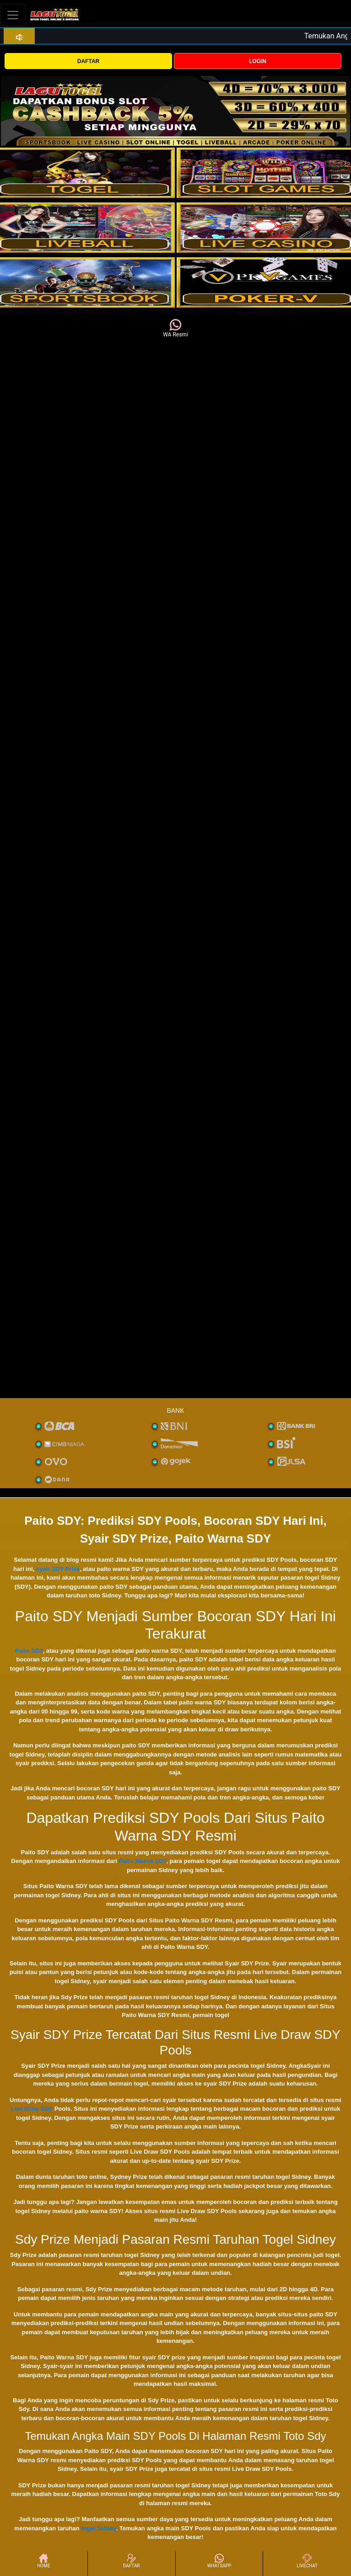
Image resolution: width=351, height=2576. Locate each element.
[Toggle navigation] (13, 15)
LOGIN (257, 61)
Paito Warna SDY (143, 1860)
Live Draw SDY (32, 2108)
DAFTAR (88, 61)
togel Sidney (98, 2528)
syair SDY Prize (58, 1568)
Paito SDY (29, 1650)
